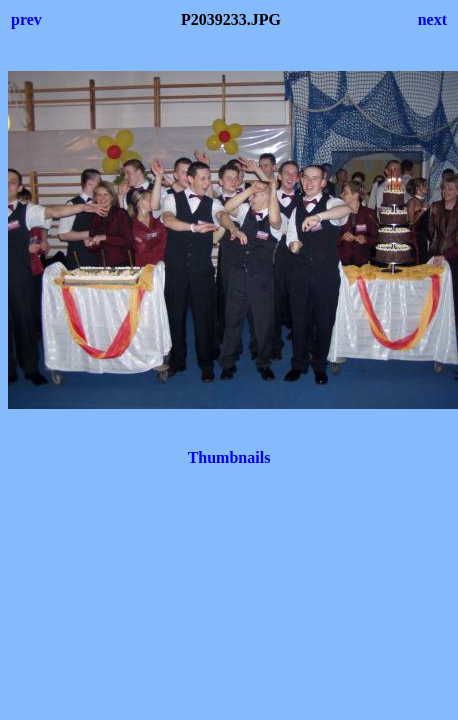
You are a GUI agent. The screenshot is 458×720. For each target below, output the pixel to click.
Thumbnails (229, 457)
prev (26, 19)
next (432, 19)
